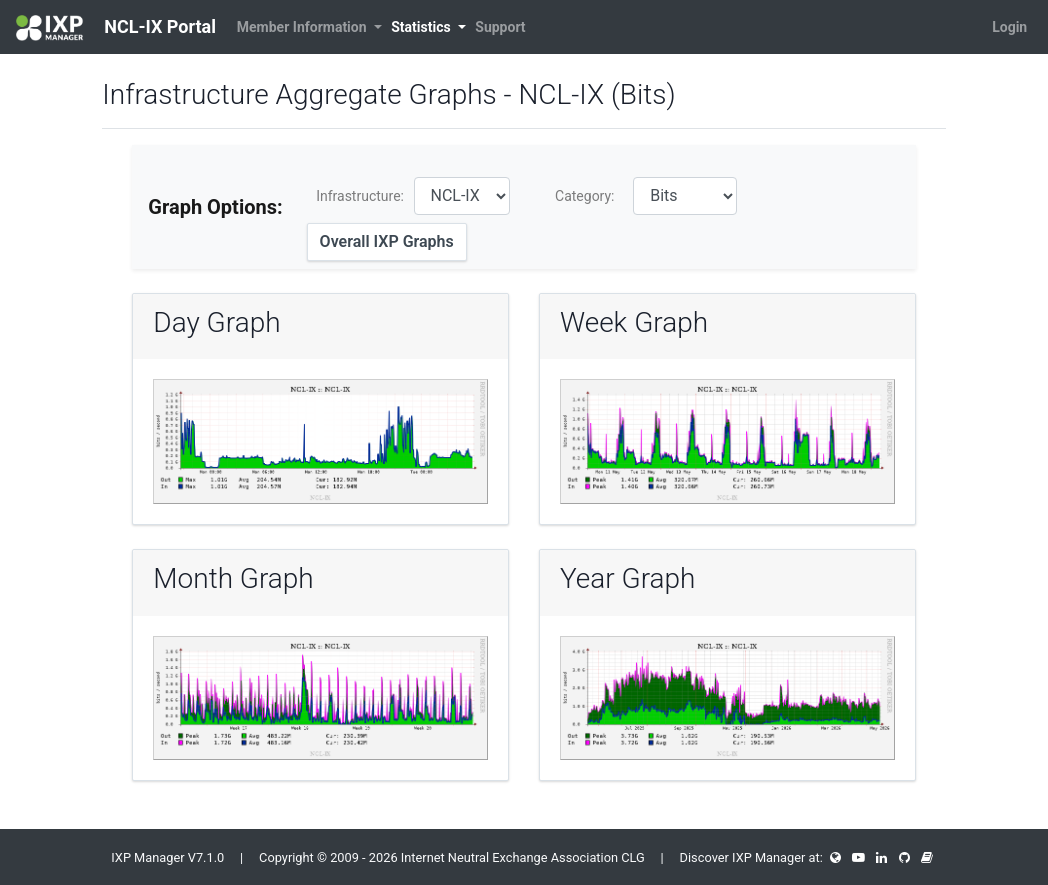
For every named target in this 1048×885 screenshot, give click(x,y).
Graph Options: (215, 207)
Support (500, 27)
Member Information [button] (303, 27)
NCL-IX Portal (116, 28)
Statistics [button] (422, 27)
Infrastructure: (360, 196)
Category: (584, 196)
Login (1009, 27)
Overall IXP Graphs (387, 241)
